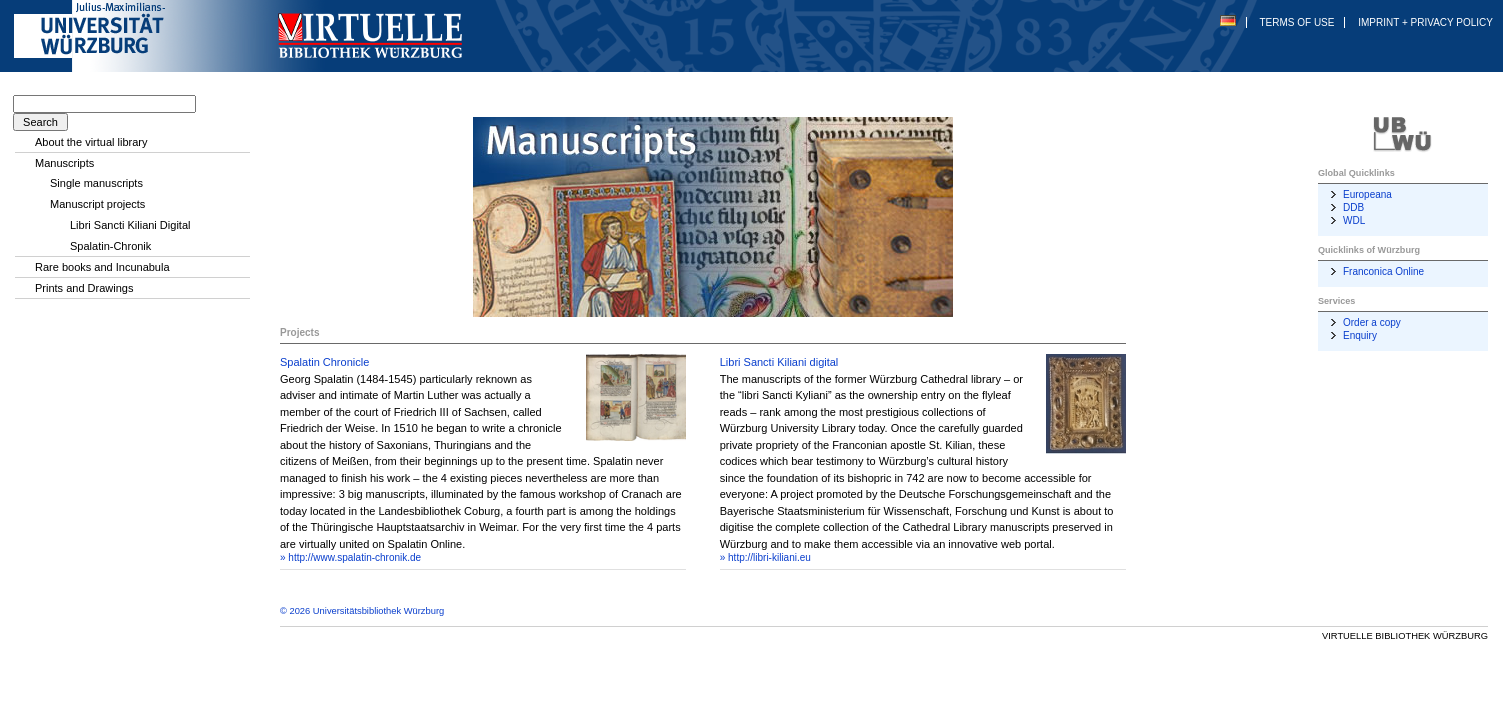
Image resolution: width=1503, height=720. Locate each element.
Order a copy (1372, 322)
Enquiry (1360, 335)
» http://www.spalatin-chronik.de (350, 557)
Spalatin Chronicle (324, 362)
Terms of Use (1296, 22)
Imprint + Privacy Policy (1425, 22)
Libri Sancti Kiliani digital (779, 362)
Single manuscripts (96, 183)
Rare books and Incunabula (102, 267)
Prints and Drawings (84, 288)
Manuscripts (64, 163)
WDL (1354, 220)
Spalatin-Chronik (110, 246)
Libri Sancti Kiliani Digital (130, 225)
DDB (1353, 207)
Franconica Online (1383, 271)
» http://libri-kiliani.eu (765, 557)
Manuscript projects (97, 204)
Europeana (1367, 194)
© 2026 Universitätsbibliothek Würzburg (362, 611)
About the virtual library (91, 142)
